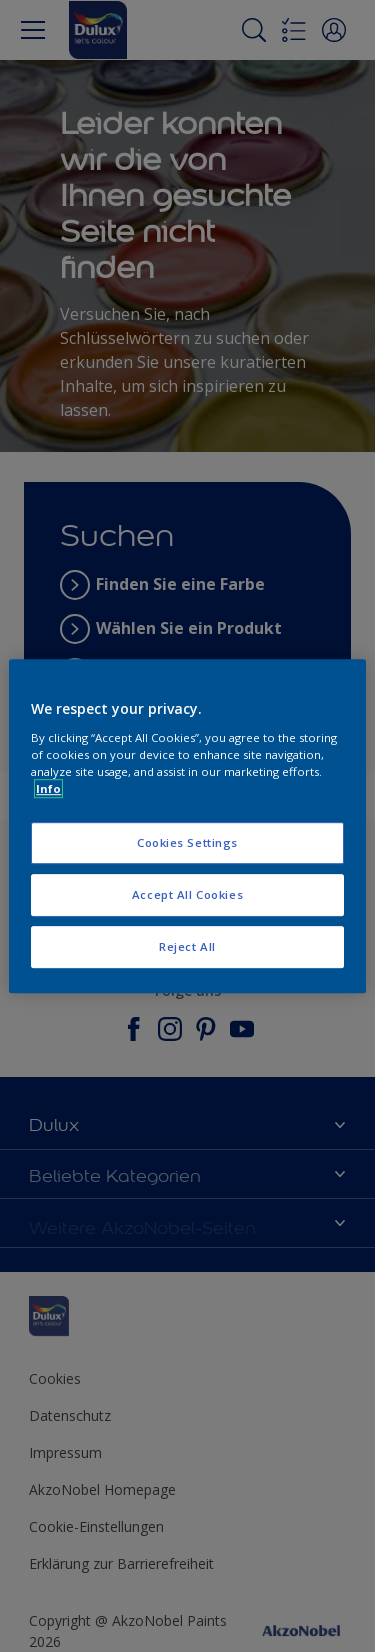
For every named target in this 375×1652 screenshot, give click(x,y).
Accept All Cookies (187, 894)
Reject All (187, 946)
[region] (187, 826)
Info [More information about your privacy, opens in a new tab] (48, 788)
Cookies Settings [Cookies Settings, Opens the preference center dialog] (187, 842)
